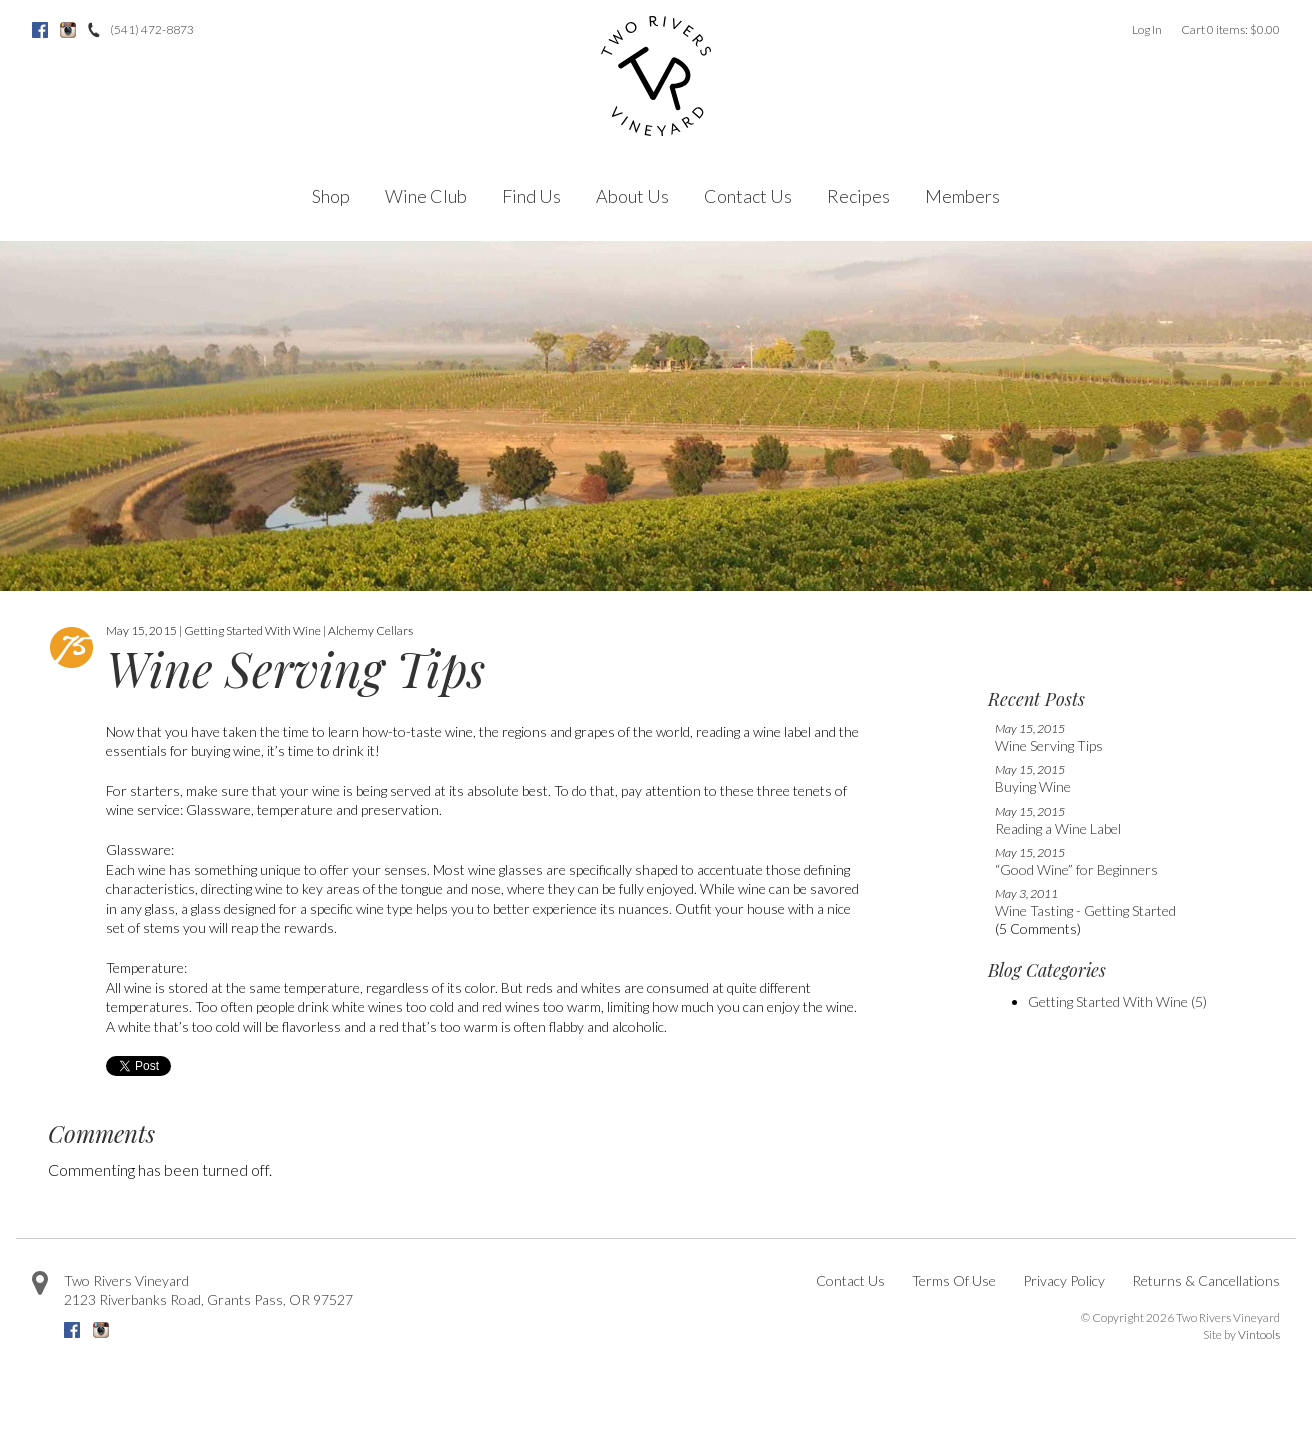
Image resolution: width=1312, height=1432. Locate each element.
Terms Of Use (954, 1280)
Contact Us (748, 196)
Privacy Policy (1064, 1280)
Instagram (68, 30)
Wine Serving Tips (1049, 745)
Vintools (1259, 1334)
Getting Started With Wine (1117, 1001)
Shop (331, 196)
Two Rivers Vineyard (126, 1280)
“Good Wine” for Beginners (1076, 869)
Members (962, 196)
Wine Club (426, 196)
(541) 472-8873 (152, 29)
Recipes (858, 196)
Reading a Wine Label (1058, 828)
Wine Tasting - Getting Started (1085, 910)
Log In (1147, 29)
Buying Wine (1033, 786)
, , (208, 1299)
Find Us (531, 196)
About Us (632, 196)
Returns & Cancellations (1206, 1280)
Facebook (40, 30)
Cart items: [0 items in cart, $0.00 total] (1230, 29)
